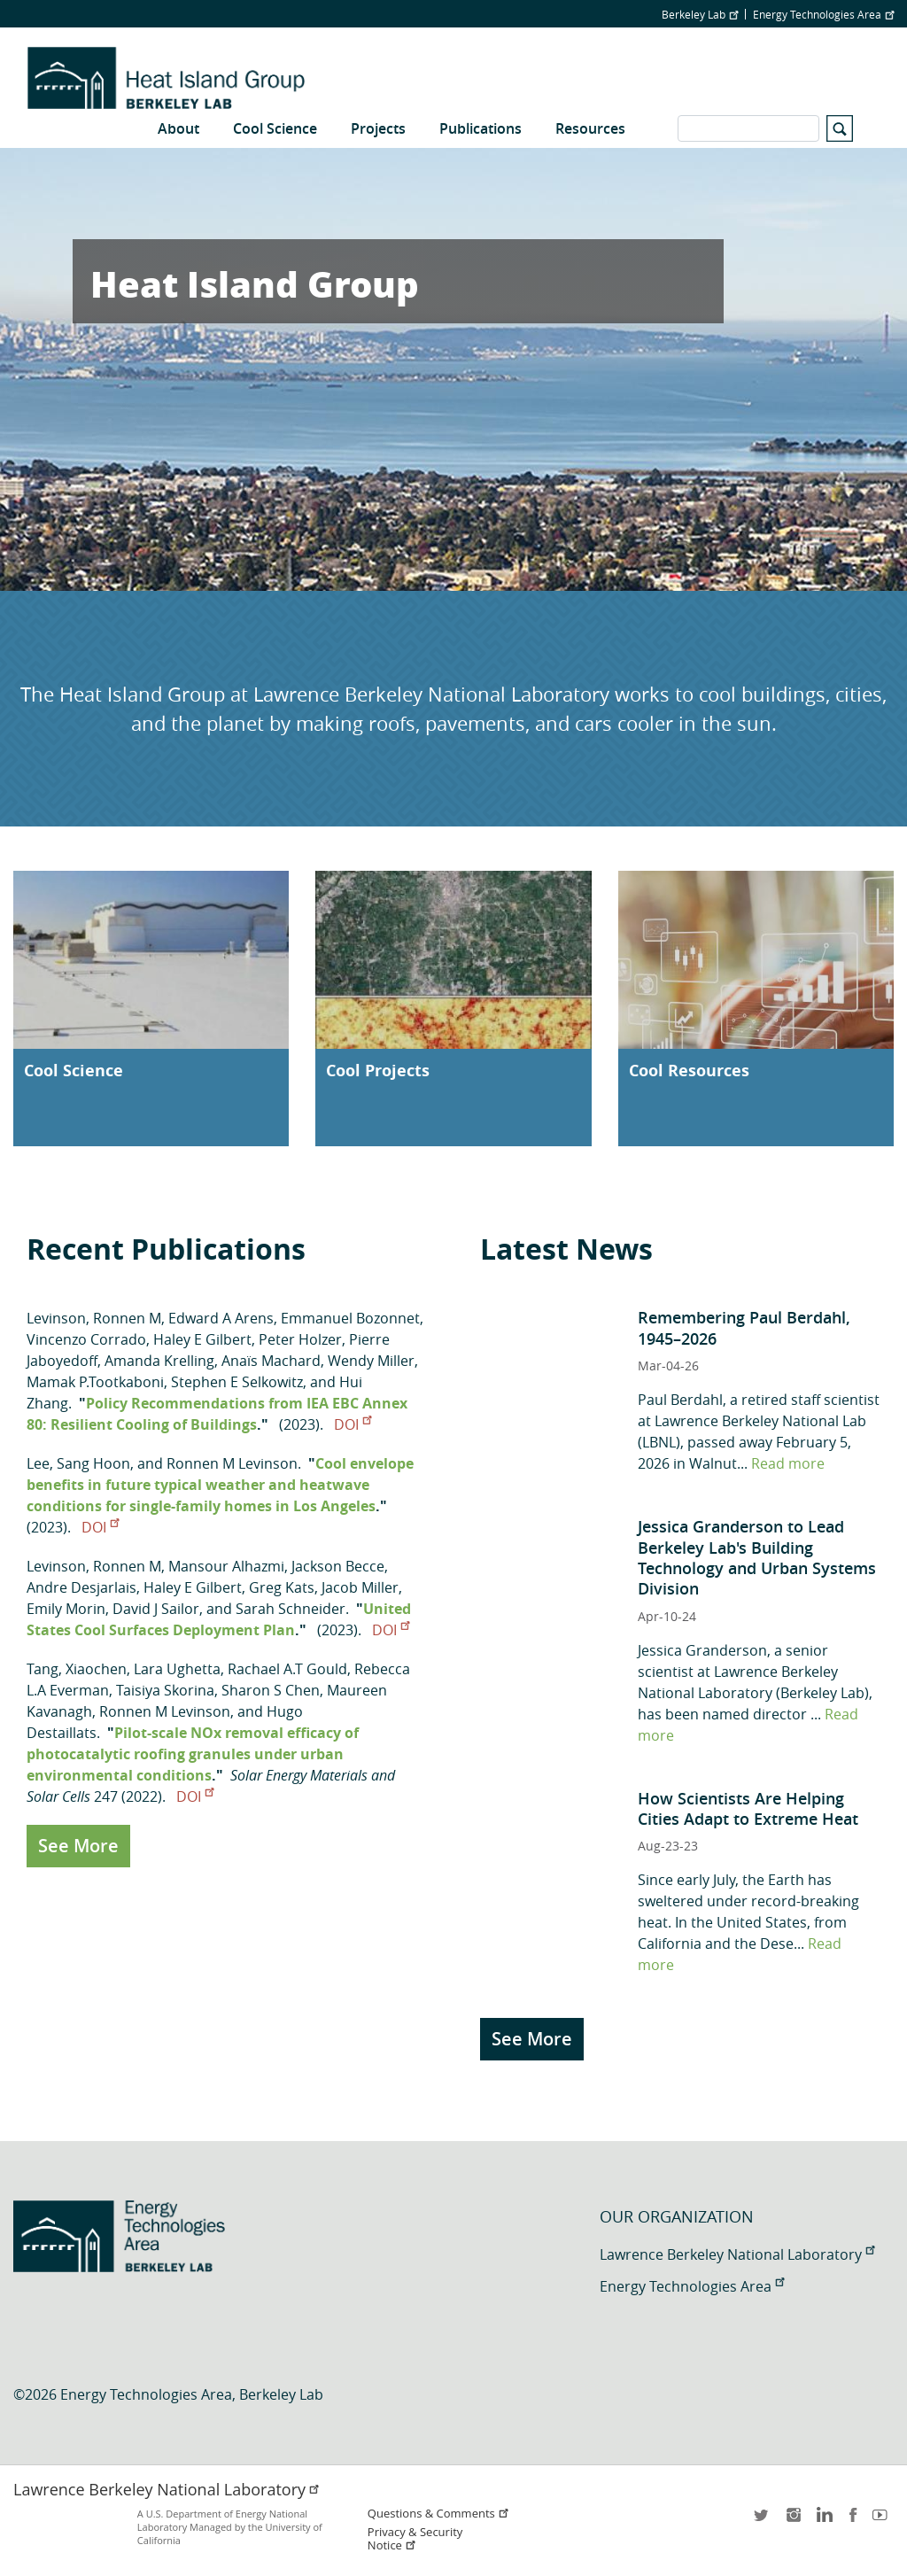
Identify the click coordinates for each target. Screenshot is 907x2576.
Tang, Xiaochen (77, 1669)
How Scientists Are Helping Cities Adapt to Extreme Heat (748, 1808)
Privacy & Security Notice (415, 2539)
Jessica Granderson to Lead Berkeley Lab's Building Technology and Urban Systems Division (757, 1557)
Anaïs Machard (271, 1360)
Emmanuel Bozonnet (350, 1318)
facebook (853, 2520)
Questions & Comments (438, 2513)
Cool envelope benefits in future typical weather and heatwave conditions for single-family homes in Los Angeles (220, 1485)
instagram (792, 2520)
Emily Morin (66, 1608)
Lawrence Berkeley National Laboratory (737, 2254)
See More (78, 1846)
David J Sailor (155, 1608)
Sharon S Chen (270, 1690)
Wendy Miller (371, 1360)
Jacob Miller (360, 1587)
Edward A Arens (221, 1318)
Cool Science (275, 128)
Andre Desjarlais (81, 1587)
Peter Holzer (300, 1339)
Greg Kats (281, 1587)
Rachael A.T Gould (287, 1669)
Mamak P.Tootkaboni (95, 1382)
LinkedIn (822, 2520)
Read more (788, 1463)
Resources (590, 128)
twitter (762, 2520)
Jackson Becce (337, 1566)
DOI (352, 1424)
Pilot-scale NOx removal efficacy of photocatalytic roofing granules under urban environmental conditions (193, 1754)
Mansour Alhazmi (226, 1566)
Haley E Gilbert (202, 1339)
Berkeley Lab (700, 14)
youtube (883, 2520)
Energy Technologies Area (823, 14)
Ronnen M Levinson (232, 1463)
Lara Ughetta (177, 1669)
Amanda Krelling (159, 1360)
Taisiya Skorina (165, 1690)
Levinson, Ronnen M (94, 1318)
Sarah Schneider (290, 1608)
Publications (480, 128)
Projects (378, 128)
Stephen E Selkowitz (237, 1382)
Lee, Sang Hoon (78, 1463)
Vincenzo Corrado (86, 1339)
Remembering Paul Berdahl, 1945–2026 (744, 1327)
